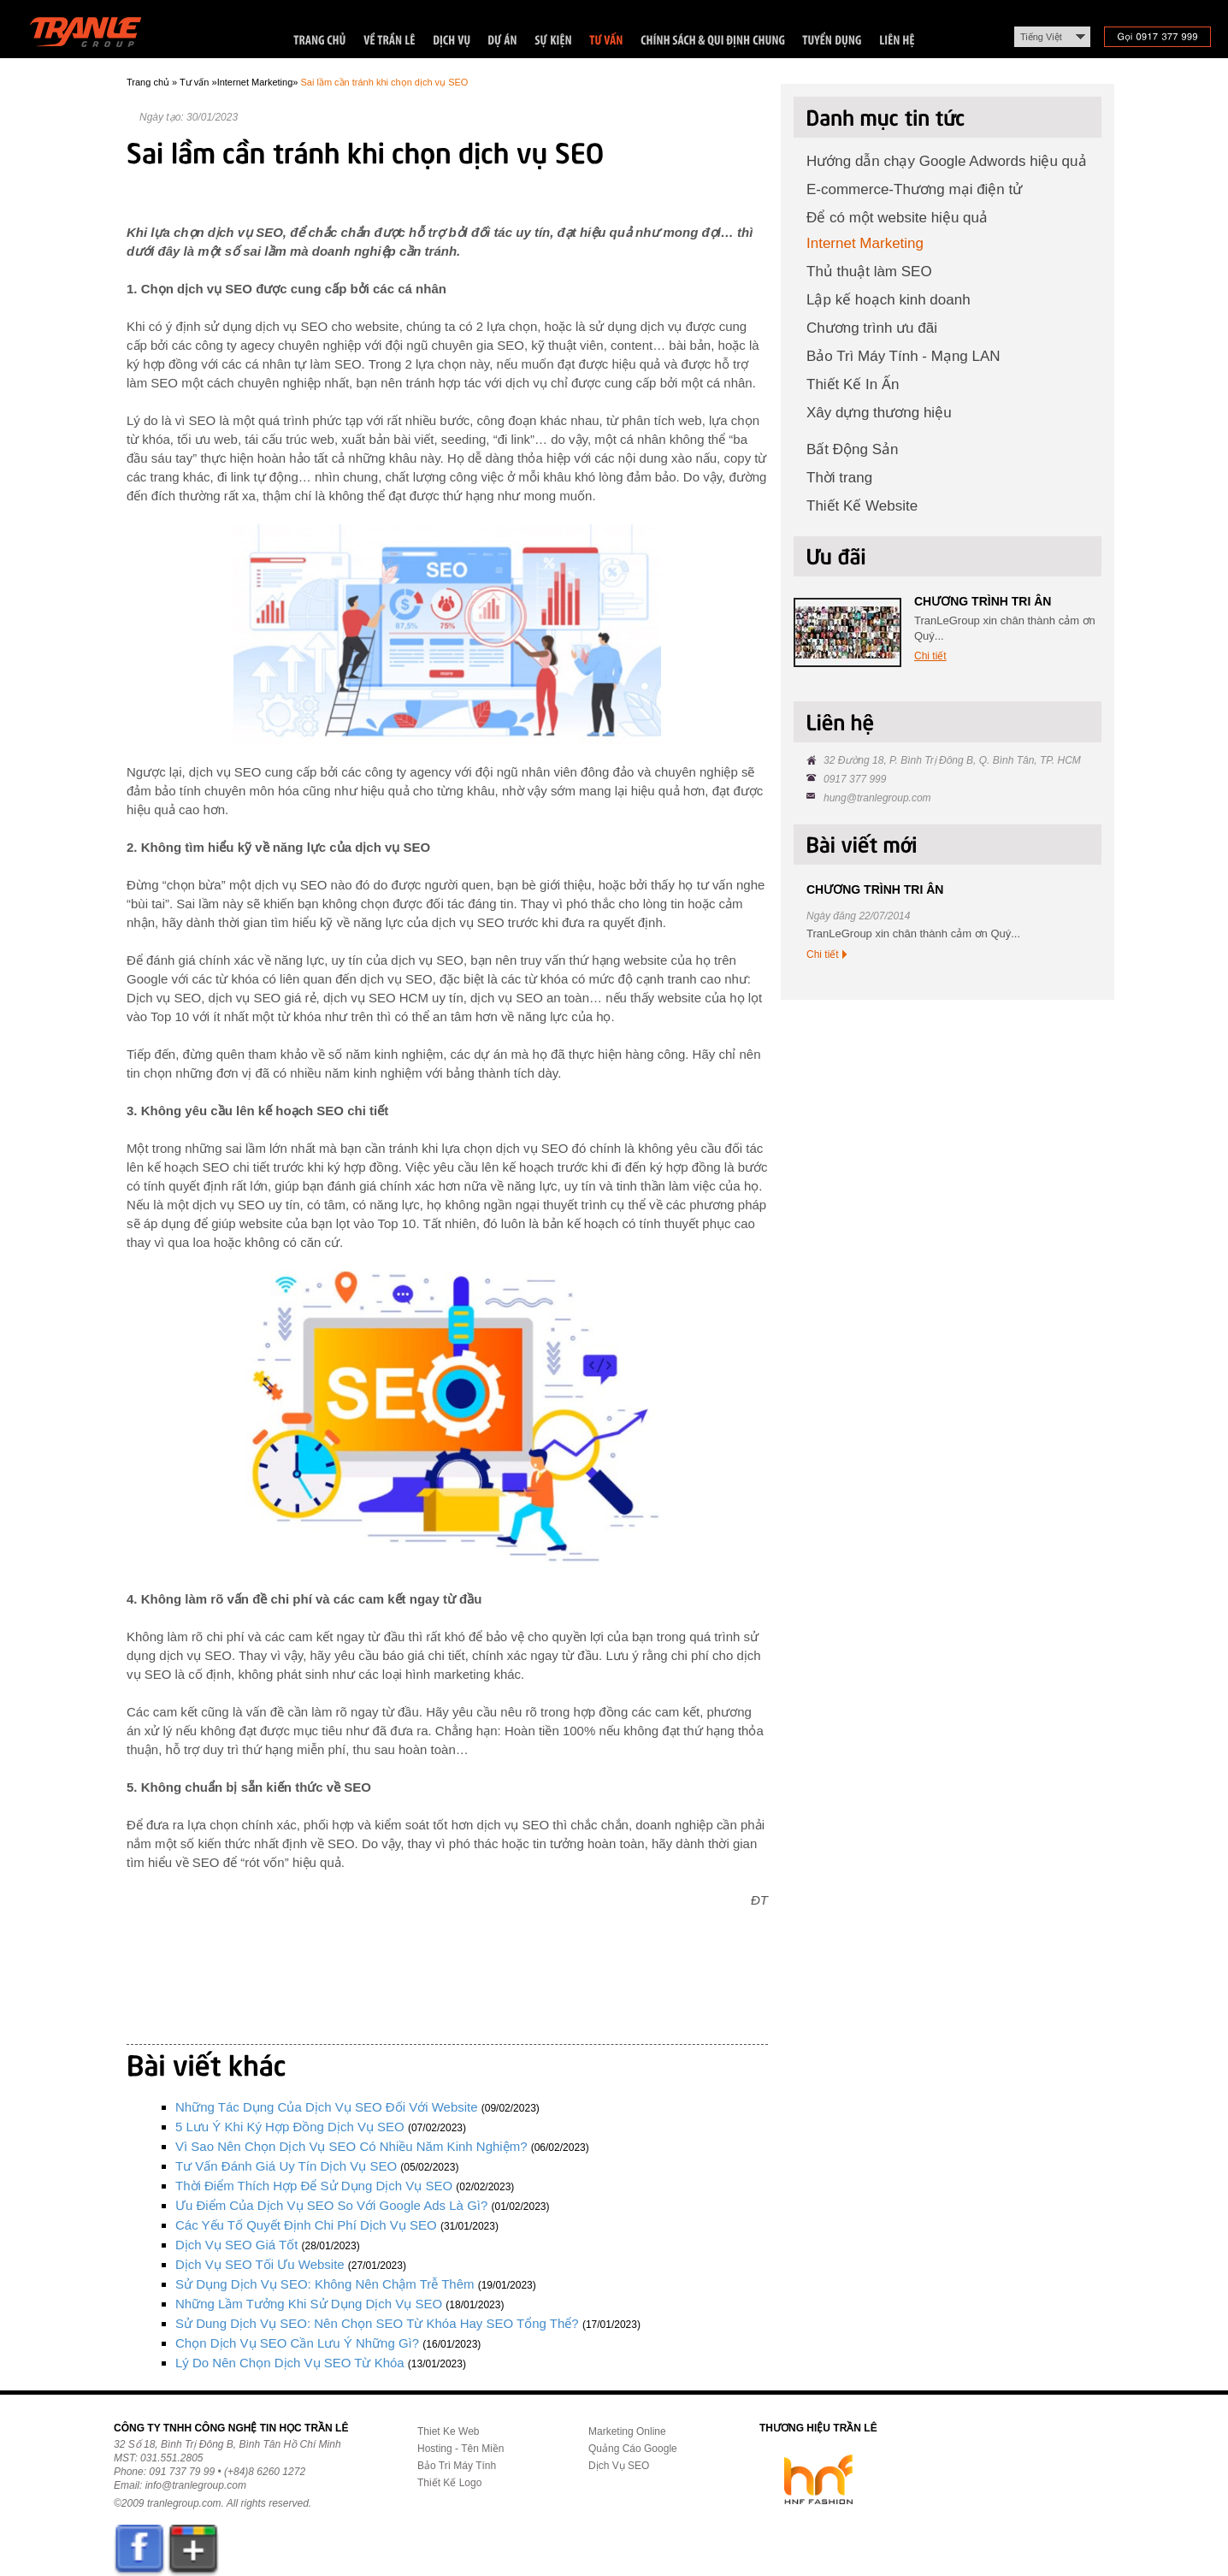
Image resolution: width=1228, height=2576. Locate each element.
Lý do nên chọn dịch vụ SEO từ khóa (289, 2362)
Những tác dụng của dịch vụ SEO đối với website (326, 2107)
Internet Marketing (255, 82)
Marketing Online (627, 2431)
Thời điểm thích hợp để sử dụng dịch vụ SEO (313, 2185)
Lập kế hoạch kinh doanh (888, 300)
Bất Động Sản (852, 449)
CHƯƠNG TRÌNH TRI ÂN (982, 601)
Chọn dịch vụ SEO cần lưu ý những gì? (297, 2343)
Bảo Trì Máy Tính (456, 2466)
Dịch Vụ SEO (618, 2466)
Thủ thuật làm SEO (869, 271)
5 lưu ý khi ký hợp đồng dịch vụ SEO (289, 2126)
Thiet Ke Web (448, 2431)
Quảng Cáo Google (632, 2449)
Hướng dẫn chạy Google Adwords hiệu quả (946, 161)
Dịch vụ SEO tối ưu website (260, 2264)
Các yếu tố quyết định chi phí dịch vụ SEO (306, 2225)
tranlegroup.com (184, 2503)
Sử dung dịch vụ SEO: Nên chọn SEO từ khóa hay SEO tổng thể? (377, 2323)
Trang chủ (148, 82)
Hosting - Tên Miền (460, 2449)
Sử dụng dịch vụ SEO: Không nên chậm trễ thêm (325, 2284)
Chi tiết (930, 656)
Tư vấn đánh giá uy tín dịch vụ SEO (286, 2166)
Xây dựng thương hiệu (879, 413)
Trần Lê (93, 35)
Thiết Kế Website (862, 506)
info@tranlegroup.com (195, 2485)
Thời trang (839, 478)
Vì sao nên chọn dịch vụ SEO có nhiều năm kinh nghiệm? (351, 2146)
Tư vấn (194, 82)
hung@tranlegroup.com (877, 798)
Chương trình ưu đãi (871, 328)
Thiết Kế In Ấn (852, 384)
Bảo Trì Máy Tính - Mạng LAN (903, 356)
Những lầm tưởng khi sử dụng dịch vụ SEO (308, 2303)
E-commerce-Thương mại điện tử (914, 189)
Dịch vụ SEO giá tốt (236, 2244)
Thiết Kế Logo (449, 2483)
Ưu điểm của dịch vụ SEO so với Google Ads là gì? (331, 2205)
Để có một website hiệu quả (897, 218)
